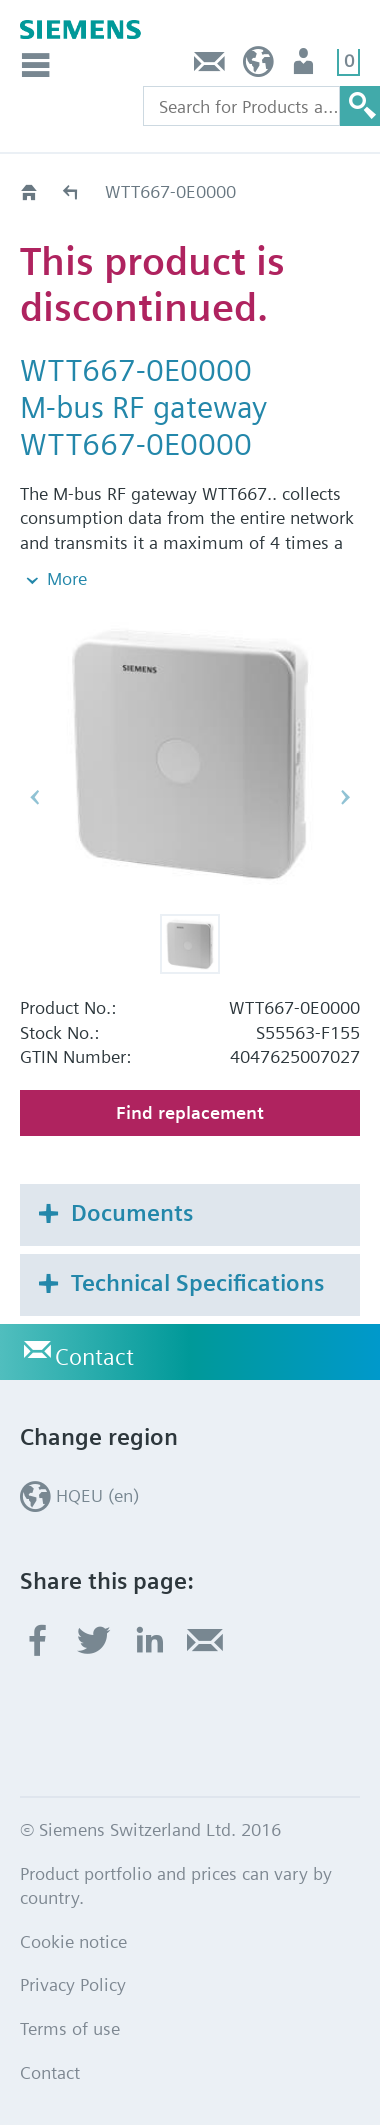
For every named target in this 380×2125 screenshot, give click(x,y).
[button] (190, 944)
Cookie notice (73, 1941)
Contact (210, 66)
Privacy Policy (73, 1984)
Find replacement (190, 1112)
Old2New (71, 191)
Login (305, 66)
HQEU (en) (258, 66)
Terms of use (70, 2028)
